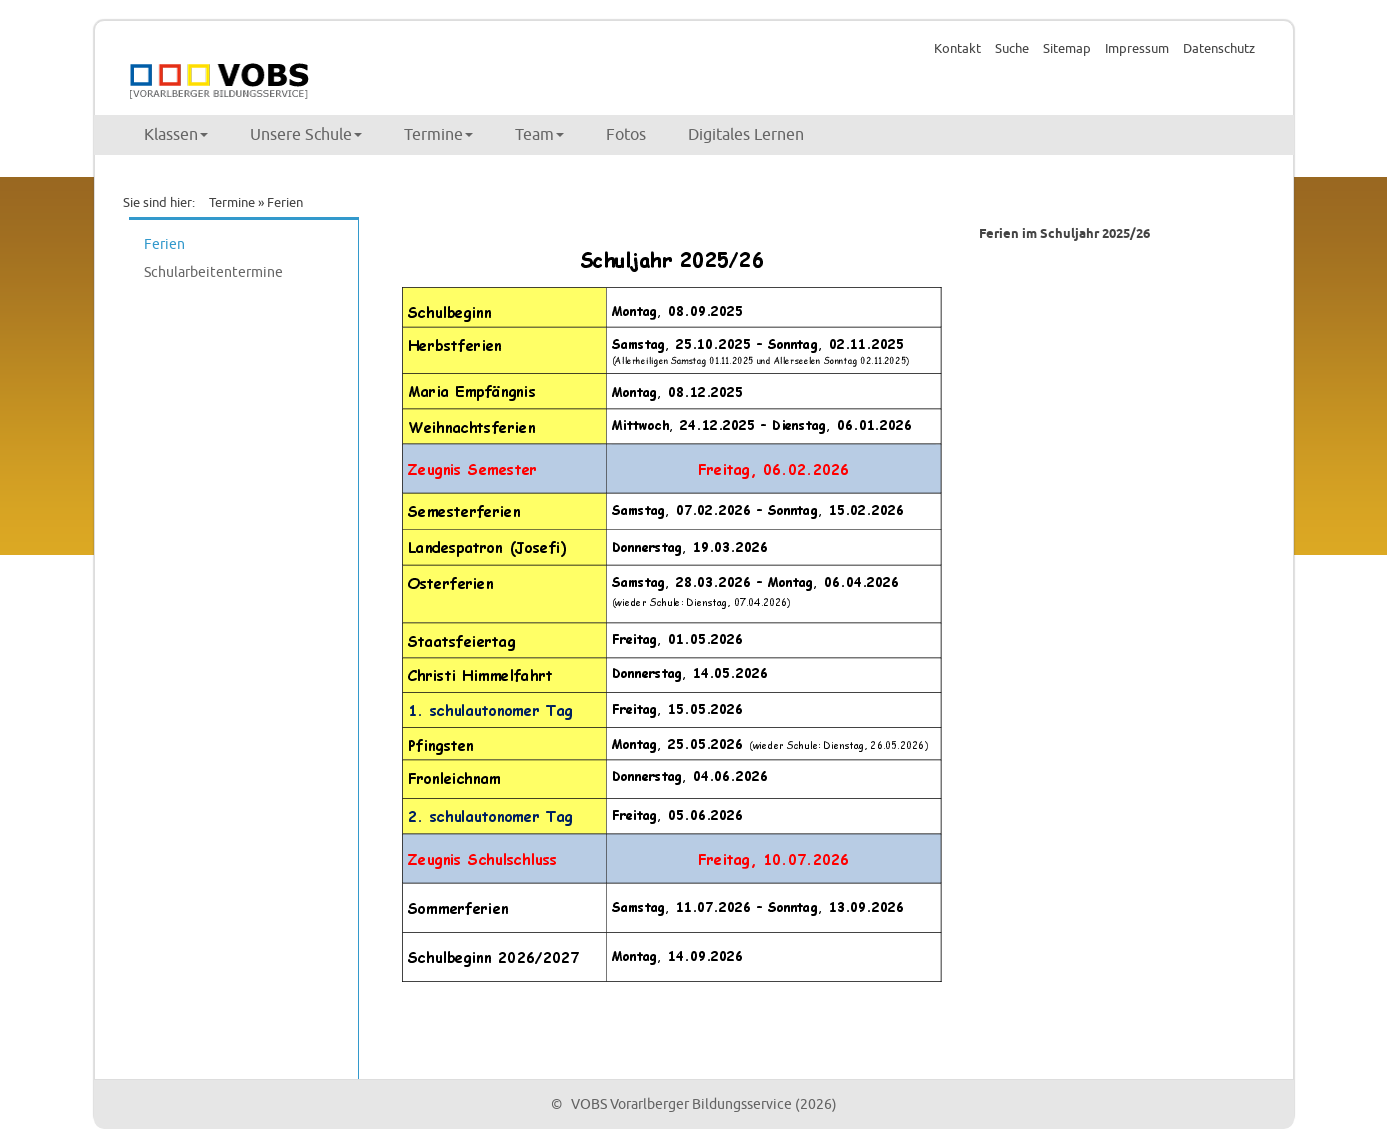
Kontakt (957, 49)
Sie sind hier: (159, 203)
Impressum (1137, 49)
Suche (1012, 49)
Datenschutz (1219, 49)
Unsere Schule (306, 135)
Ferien (164, 244)
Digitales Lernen (746, 135)
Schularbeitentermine (213, 272)
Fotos (626, 135)
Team (539, 135)
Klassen (176, 135)
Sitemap (1067, 49)
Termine (438, 135)
